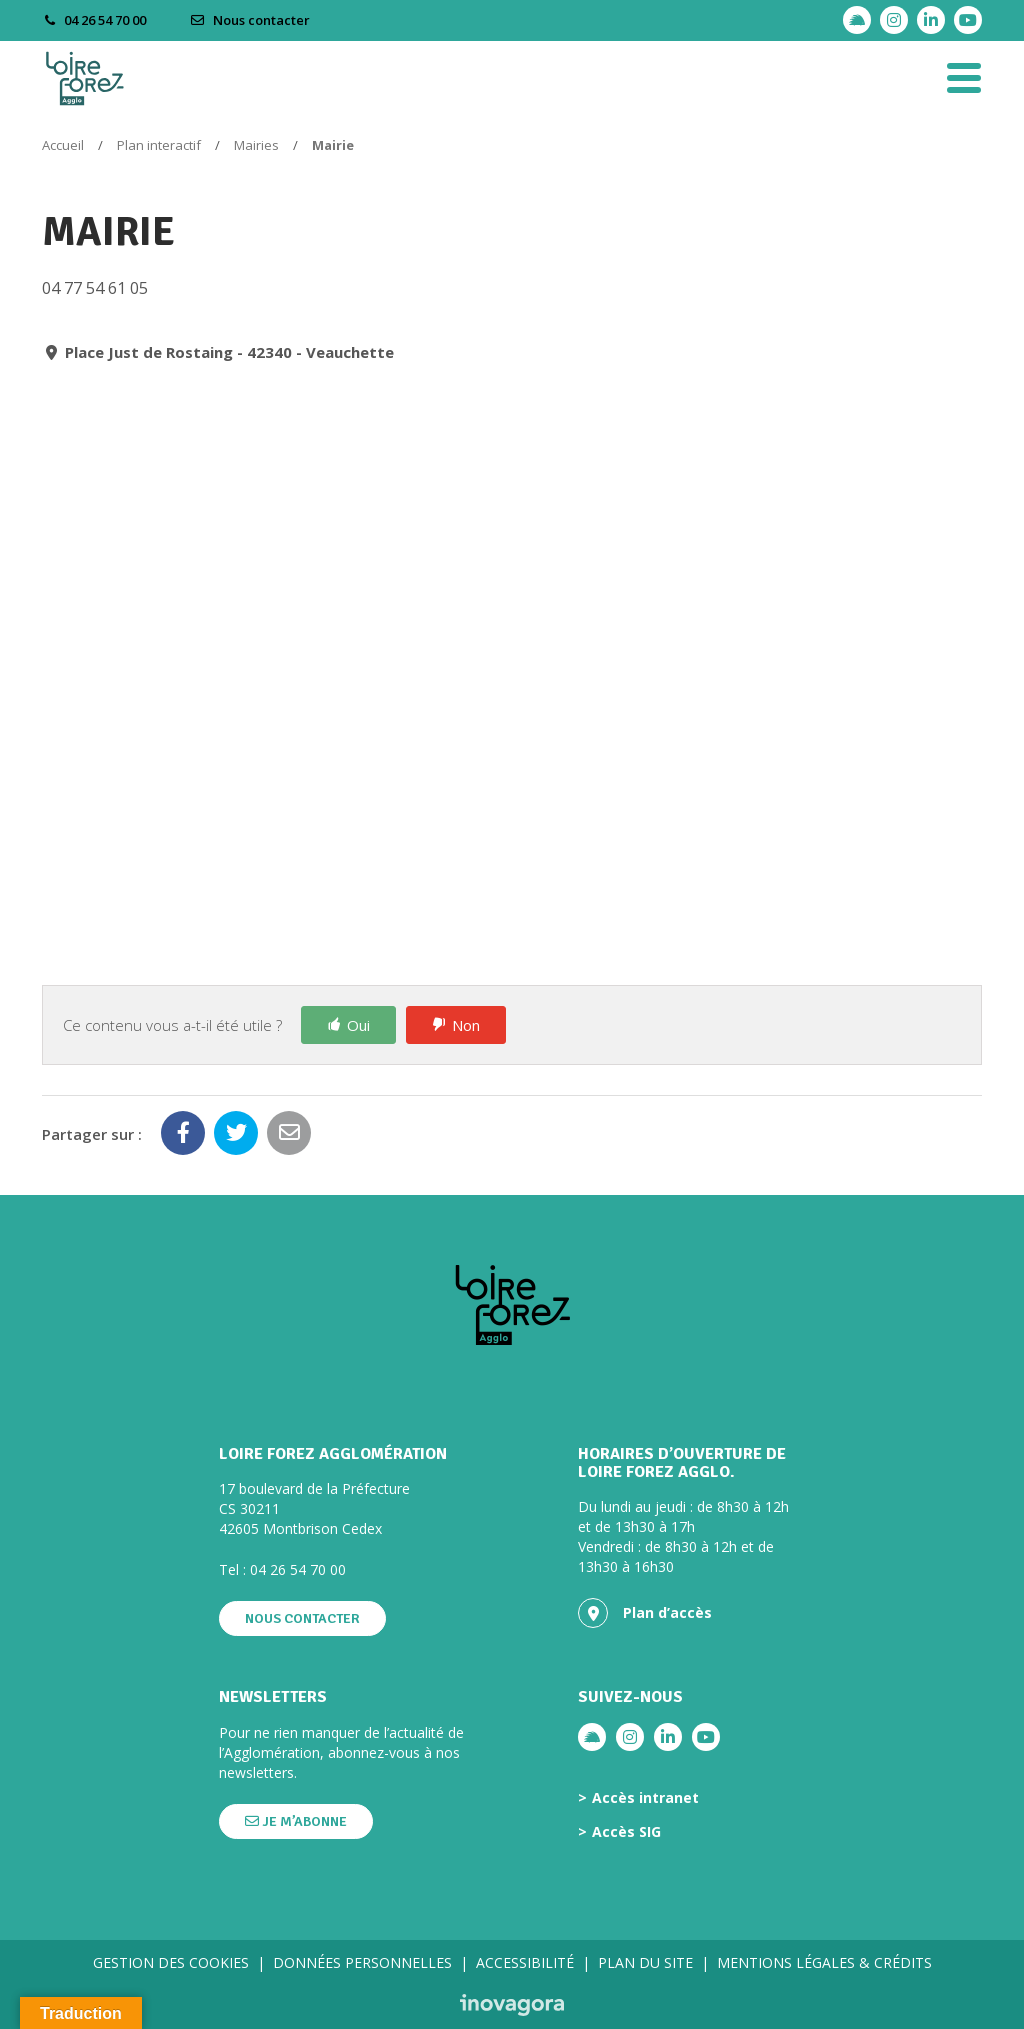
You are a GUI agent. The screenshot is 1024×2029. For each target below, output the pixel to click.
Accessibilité (525, 1962)
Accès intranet (645, 1798)
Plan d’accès (645, 1613)
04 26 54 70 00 (298, 1569)
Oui (358, 1025)
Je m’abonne (296, 1821)
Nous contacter (250, 20)
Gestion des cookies (171, 1962)
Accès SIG (626, 1832)
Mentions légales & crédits (824, 1962)
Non (466, 1025)
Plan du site (645, 1962)
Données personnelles (362, 1962)
